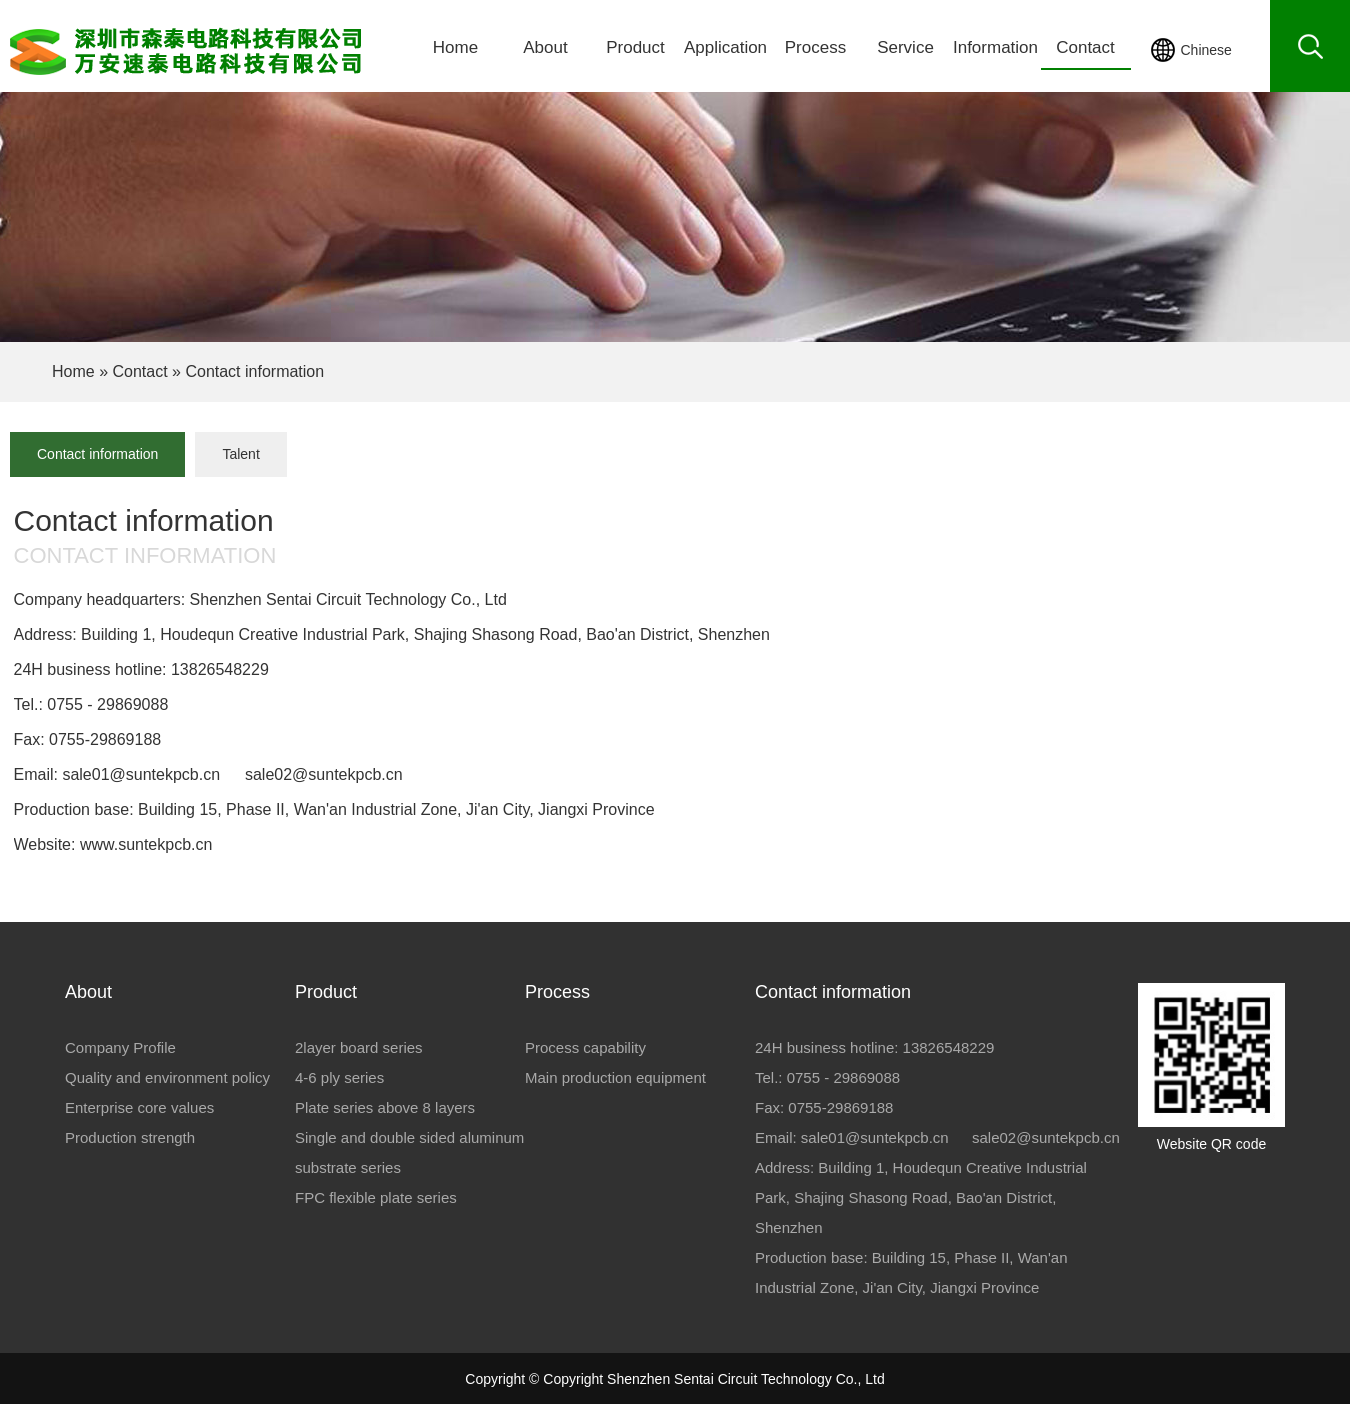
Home (455, 47)
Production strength (130, 1137)
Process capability (585, 1047)
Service (905, 47)
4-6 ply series (339, 1077)
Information (995, 47)
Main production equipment (615, 1077)
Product (635, 47)
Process (815, 47)
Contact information (97, 454)
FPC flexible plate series (376, 1197)
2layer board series (359, 1047)
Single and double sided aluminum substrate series (409, 1152)
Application (725, 47)
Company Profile (120, 1047)
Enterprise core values (139, 1107)
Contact (1085, 47)
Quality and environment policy (167, 1077)
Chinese (1206, 50)
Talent (240, 454)
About (545, 47)
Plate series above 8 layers (385, 1107)
